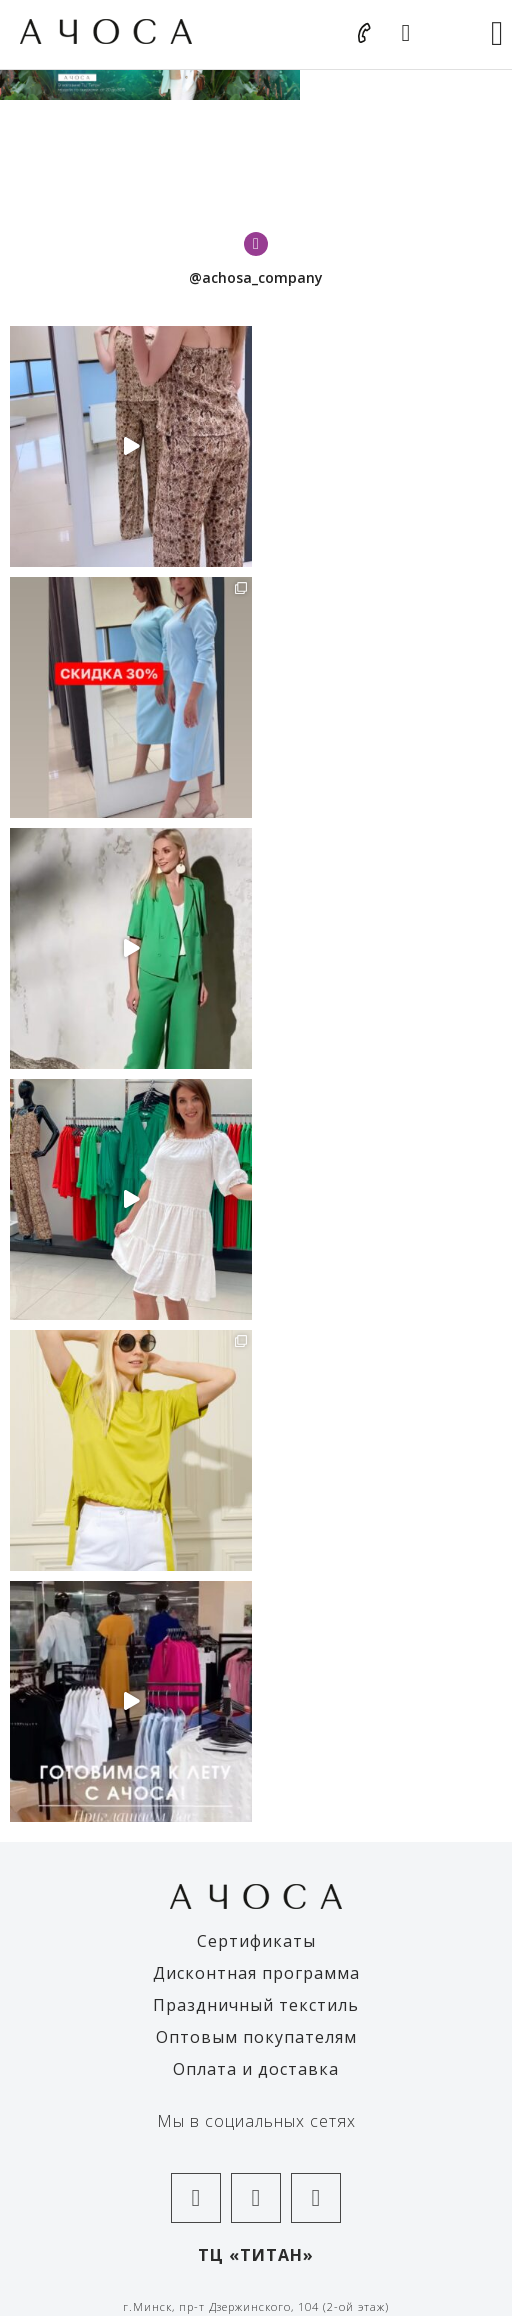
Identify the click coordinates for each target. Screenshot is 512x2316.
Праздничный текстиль (256, 1252)
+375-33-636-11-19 (256, 1945)
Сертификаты (256, 1188)
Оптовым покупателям (256, 1284)
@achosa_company (256, 277)
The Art (326, 2276)
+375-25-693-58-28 (256, 1603)
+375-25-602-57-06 (256, 1766)
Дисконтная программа (256, 1220)
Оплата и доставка (256, 1316)
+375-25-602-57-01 (256, 1962)
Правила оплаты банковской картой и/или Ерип (256, 2084)
